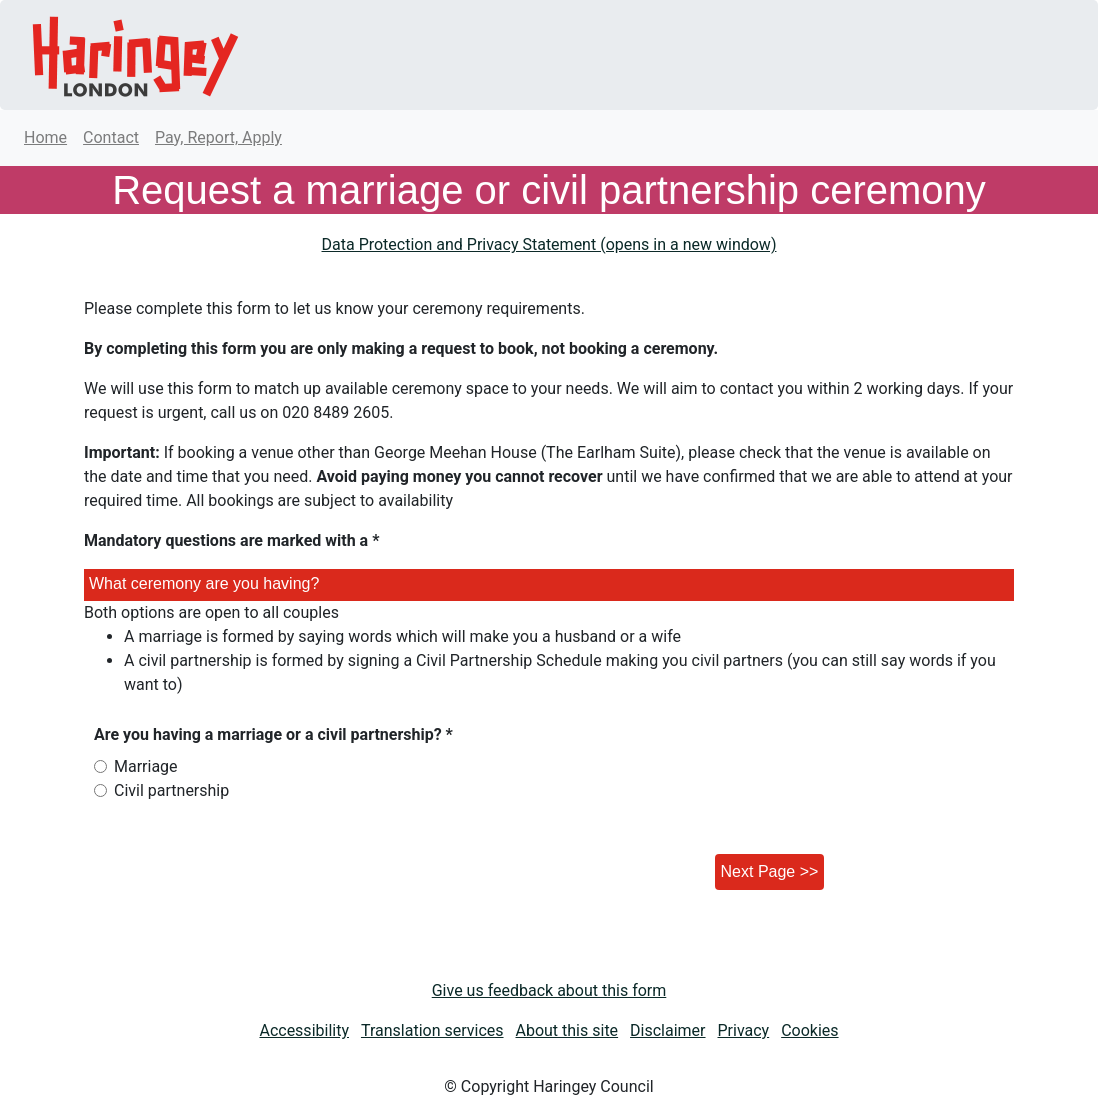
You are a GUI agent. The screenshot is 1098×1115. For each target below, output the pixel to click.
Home (45, 137)
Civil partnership (171, 790)
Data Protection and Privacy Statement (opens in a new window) (549, 244)
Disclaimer (667, 1030)
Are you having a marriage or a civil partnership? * (273, 734)
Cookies (809, 1030)
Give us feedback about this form (549, 990)
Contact (111, 137)
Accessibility (304, 1030)
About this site (567, 1030)
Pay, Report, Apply (218, 137)
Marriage (146, 766)
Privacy (744, 1030)
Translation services (432, 1030)
